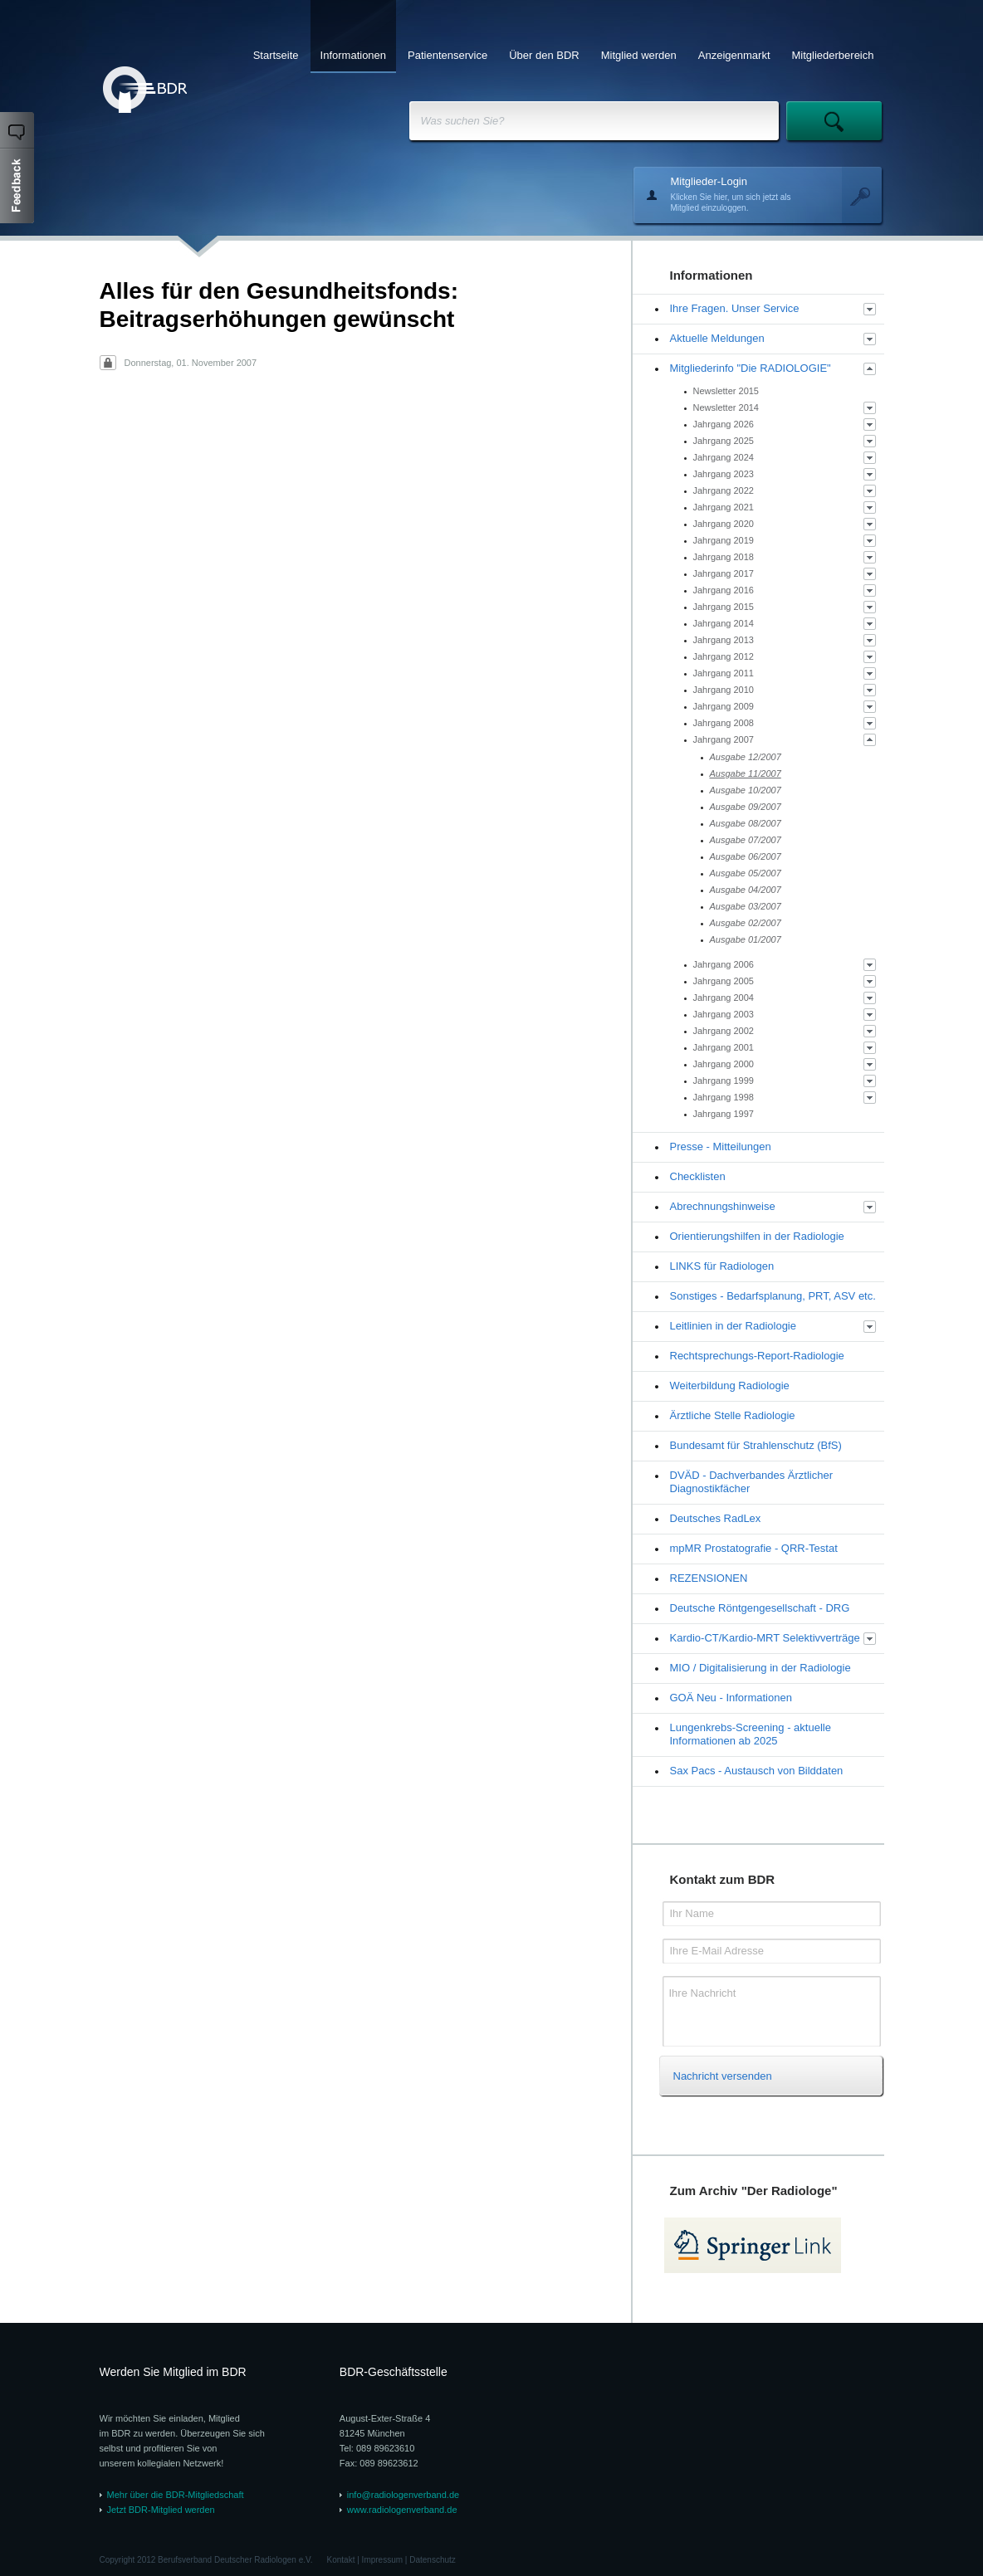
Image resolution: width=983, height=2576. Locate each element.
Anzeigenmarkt (734, 55)
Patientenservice (447, 55)
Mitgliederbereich (833, 55)
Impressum (382, 2559)
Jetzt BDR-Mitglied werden (161, 2510)
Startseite (276, 55)
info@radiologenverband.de (403, 2495)
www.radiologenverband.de (402, 2510)
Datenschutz (432, 2559)
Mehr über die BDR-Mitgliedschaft (175, 2495)
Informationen (353, 55)
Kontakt (341, 2559)
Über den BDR (544, 55)
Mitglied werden (639, 55)
